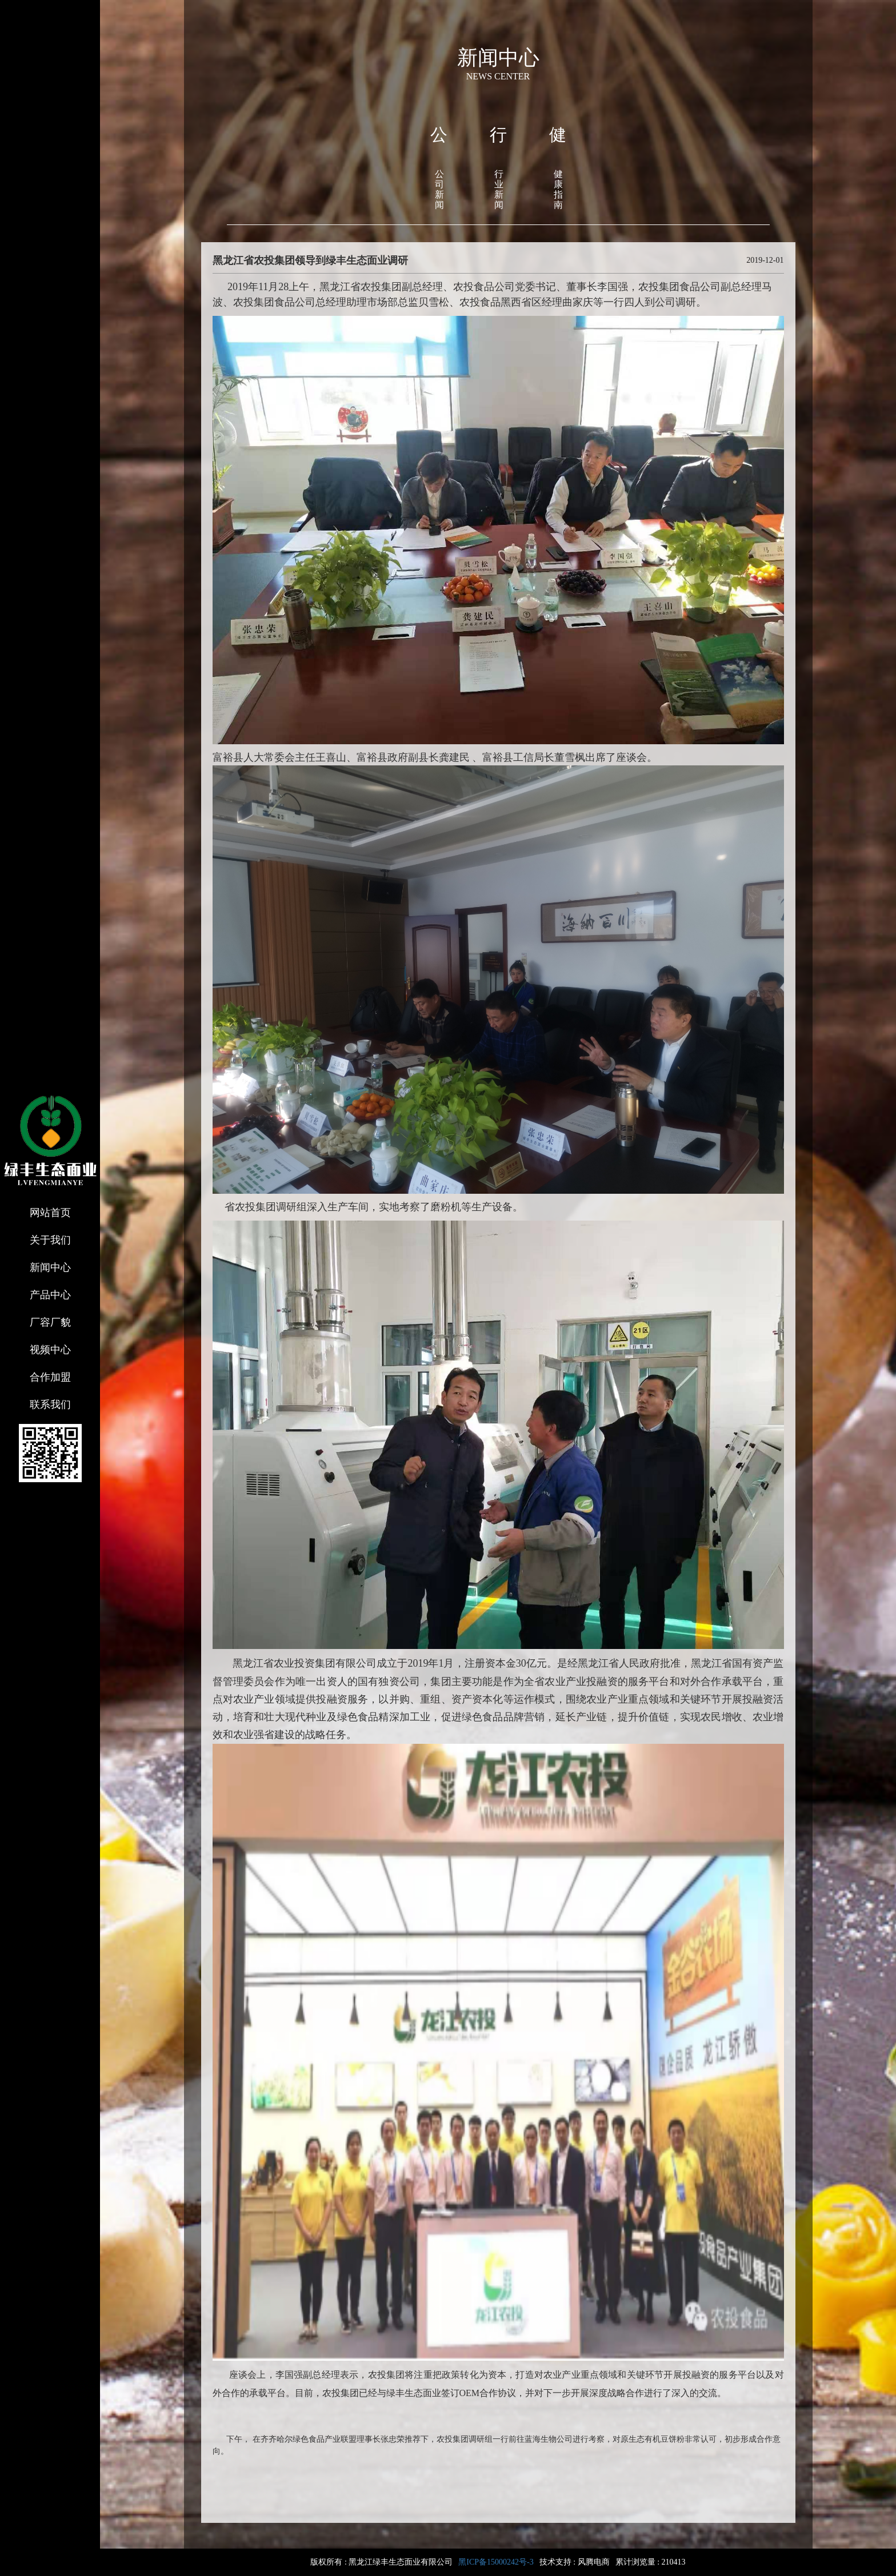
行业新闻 (498, 189)
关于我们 (50, 1240)
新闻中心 (50, 1267)
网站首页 (50, 1212)
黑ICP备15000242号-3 (495, 2562)
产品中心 (50, 1295)
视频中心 (50, 1349)
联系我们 (50, 1404)
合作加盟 (50, 1377)
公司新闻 (439, 189)
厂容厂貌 (50, 1322)
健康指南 (558, 189)
